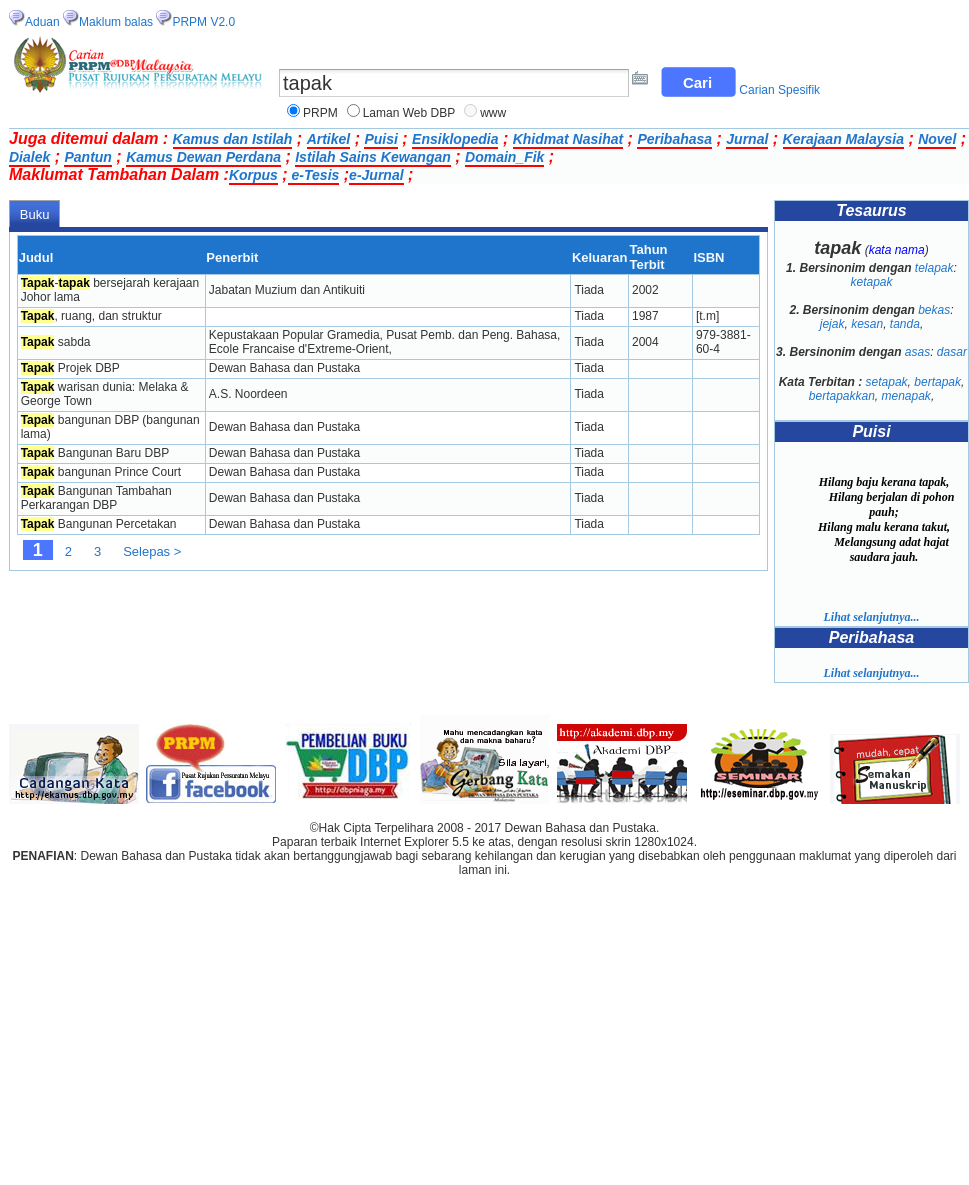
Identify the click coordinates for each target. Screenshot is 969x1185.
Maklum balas (116, 22)
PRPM (320, 113)
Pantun (87, 157)
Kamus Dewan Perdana (203, 157)
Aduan (42, 22)
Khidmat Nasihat (568, 139)
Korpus (253, 175)
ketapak (871, 282)
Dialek (29, 157)
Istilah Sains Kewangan (373, 157)
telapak (934, 268)
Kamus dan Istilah (233, 139)
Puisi (380, 139)
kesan (867, 324)
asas (917, 352)
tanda (905, 324)
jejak (832, 324)
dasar (952, 352)
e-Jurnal (376, 175)
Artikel (329, 139)
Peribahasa (674, 139)
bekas (934, 310)
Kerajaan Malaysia (843, 139)
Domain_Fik (504, 157)
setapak (887, 382)
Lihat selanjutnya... (871, 617)
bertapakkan (842, 396)
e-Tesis (314, 175)
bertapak (937, 382)
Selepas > (152, 551)
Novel (937, 139)
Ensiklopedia (455, 139)
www (493, 113)
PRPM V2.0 (203, 22)
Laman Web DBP (409, 113)
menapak (906, 396)
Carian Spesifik (779, 90)
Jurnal (747, 139)
